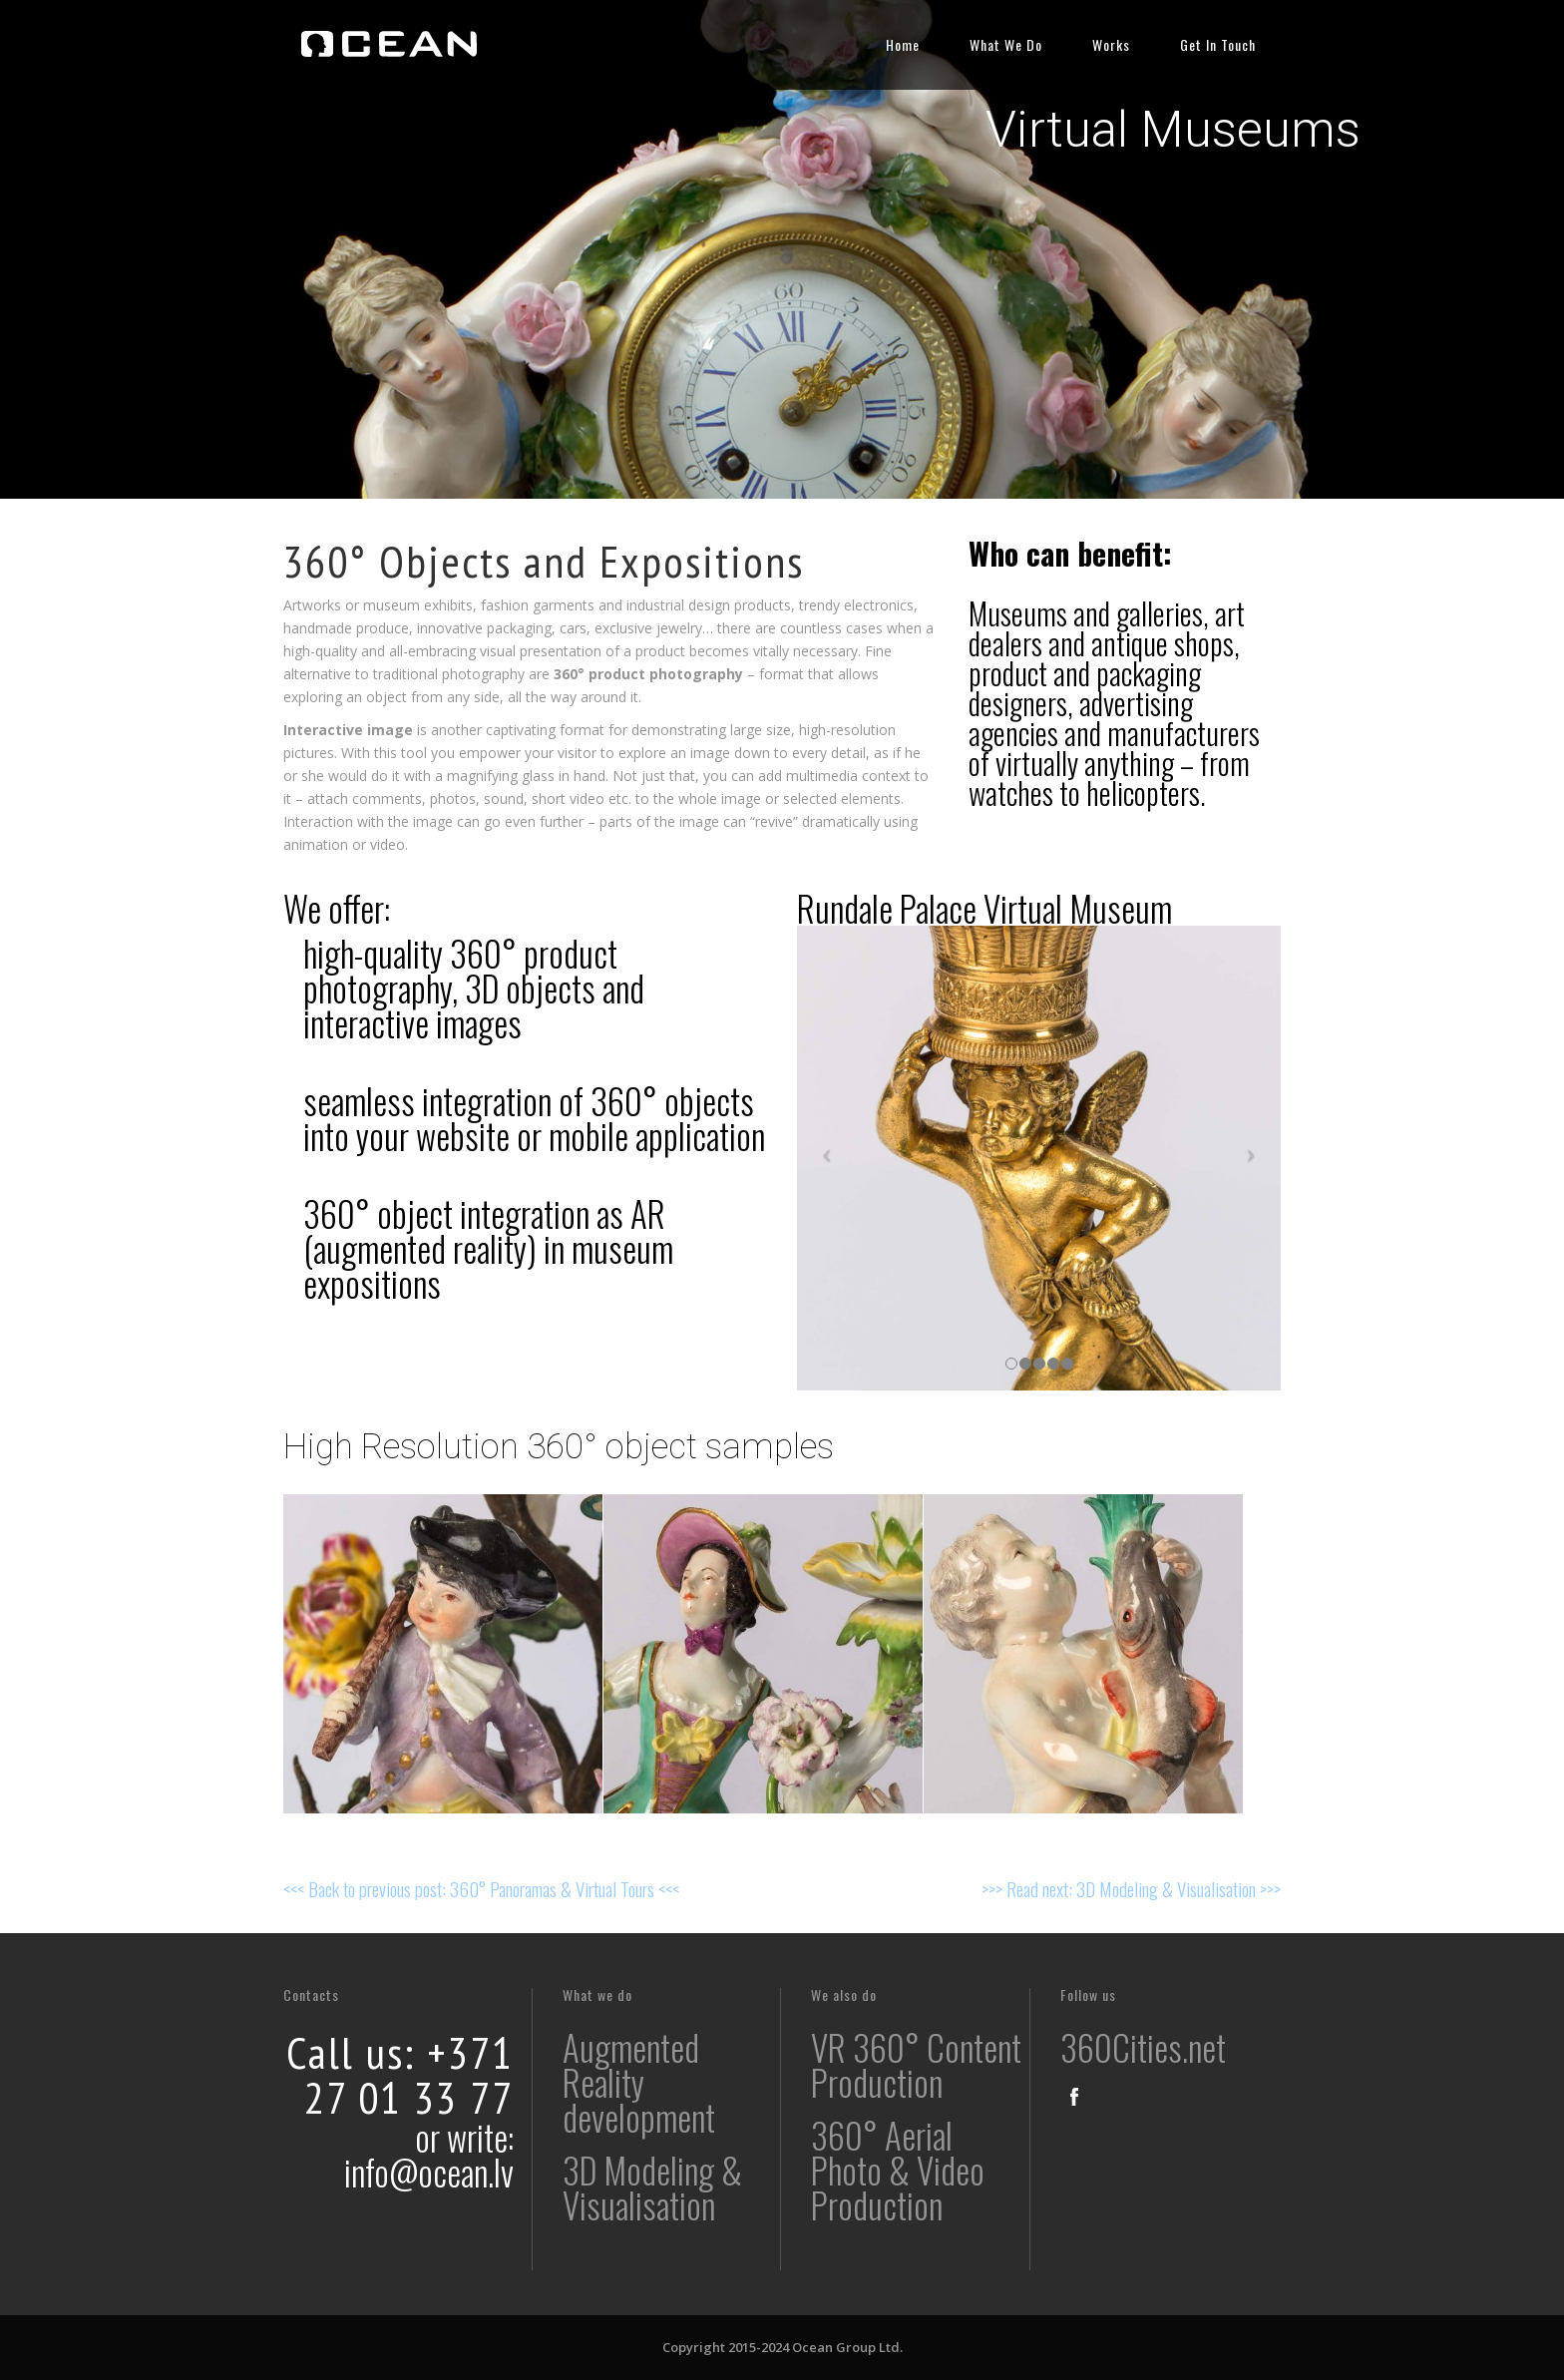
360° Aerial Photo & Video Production (897, 2169)
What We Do (1006, 44)
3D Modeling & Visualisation (652, 2187)
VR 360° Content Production (916, 2064)
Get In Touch (1218, 44)
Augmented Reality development (639, 2082)
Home (903, 44)
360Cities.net (1143, 2047)
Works (1111, 44)
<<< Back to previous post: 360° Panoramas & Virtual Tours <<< (481, 1888)
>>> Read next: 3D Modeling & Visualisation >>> (1131, 1888)
